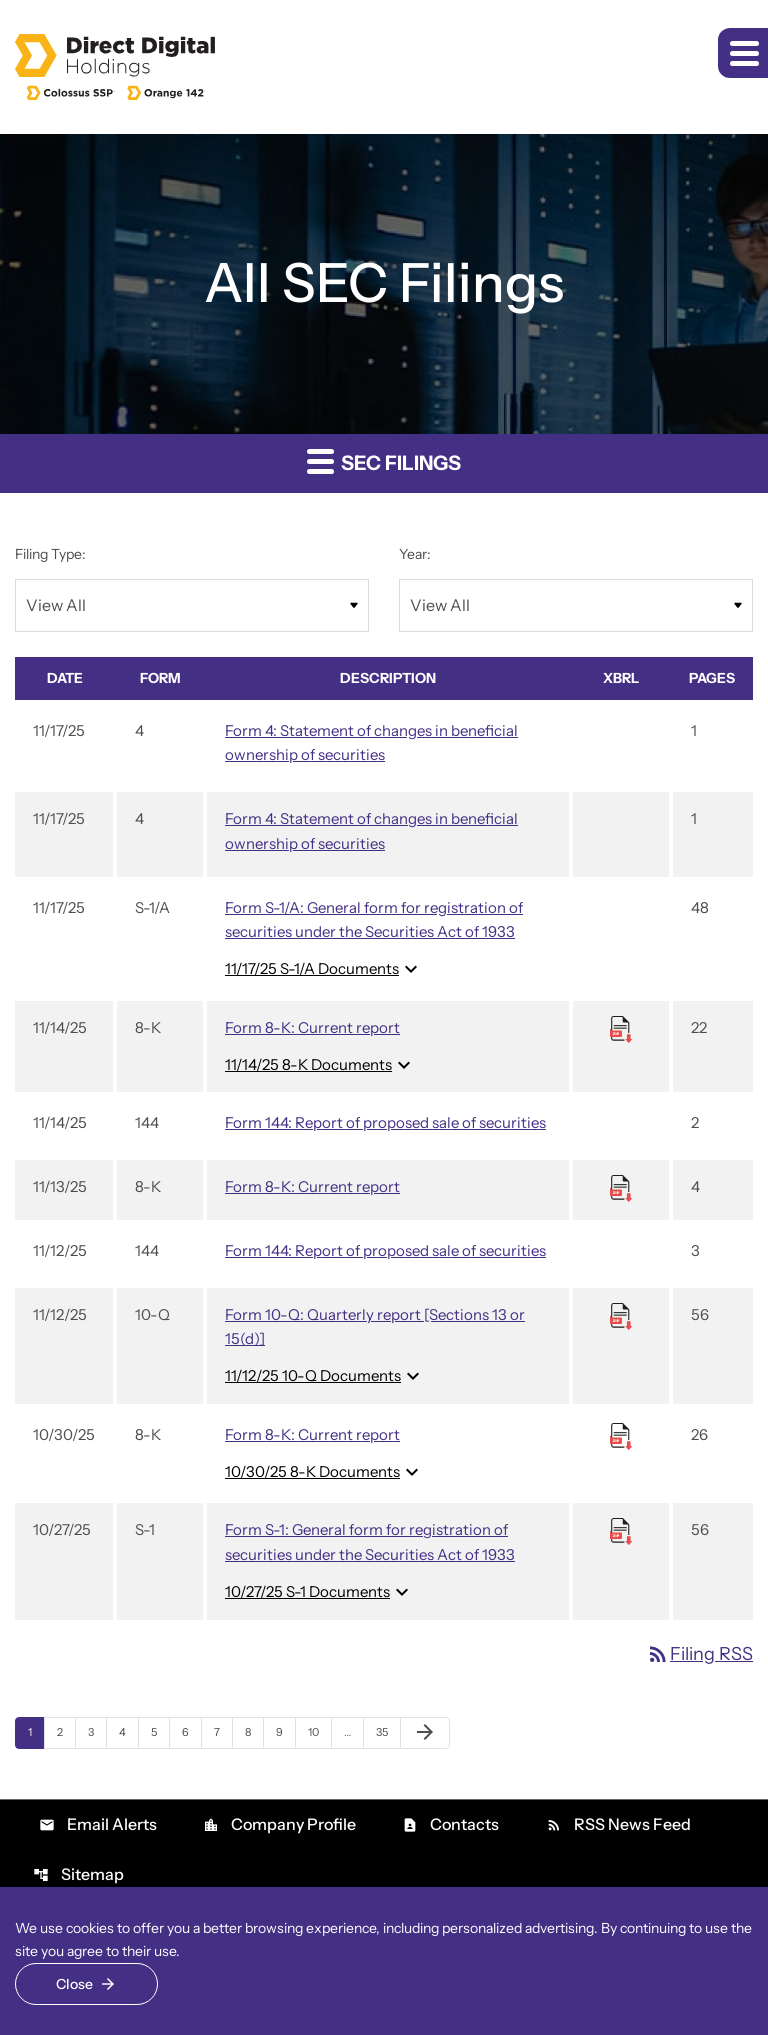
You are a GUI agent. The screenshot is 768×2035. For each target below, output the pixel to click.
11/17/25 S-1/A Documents (324, 969)
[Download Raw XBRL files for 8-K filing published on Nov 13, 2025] (621, 1187)
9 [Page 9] (285, 1731)
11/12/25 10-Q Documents (325, 1376)
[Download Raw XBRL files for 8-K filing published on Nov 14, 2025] (621, 1027)
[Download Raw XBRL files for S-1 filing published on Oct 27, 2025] (621, 1530)
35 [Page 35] (388, 1731)
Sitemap (78, 1874)
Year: (415, 554)
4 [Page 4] (128, 1731)
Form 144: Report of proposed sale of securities (385, 1122)
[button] (743, 53)
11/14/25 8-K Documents (320, 1065)
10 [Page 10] (319, 1731)
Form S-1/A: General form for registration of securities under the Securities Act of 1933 (374, 920)
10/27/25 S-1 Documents (319, 1592)
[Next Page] (425, 1733)
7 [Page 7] (223, 1731)
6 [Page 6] (191, 1731)
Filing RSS (699, 1654)
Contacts (450, 1824)
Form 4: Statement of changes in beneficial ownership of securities (371, 743)
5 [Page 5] (160, 1731)
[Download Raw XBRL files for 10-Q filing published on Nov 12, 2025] (621, 1314)
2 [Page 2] (66, 1731)
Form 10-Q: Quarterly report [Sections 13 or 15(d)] (375, 1327)
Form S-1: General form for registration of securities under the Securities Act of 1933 (370, 1542)
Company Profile (279, 1824)
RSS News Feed (618, 1824)
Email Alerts (98, 1824)
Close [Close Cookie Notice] (74, 1984)
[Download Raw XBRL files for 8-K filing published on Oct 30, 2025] (621, 1434)
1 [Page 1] (36, 1731)
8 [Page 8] (254, 1731)
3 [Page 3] (97, 1731)
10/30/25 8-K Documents (324, 1472)
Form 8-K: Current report (312, 1027)
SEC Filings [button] (384, 460)
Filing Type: (50, 554)
